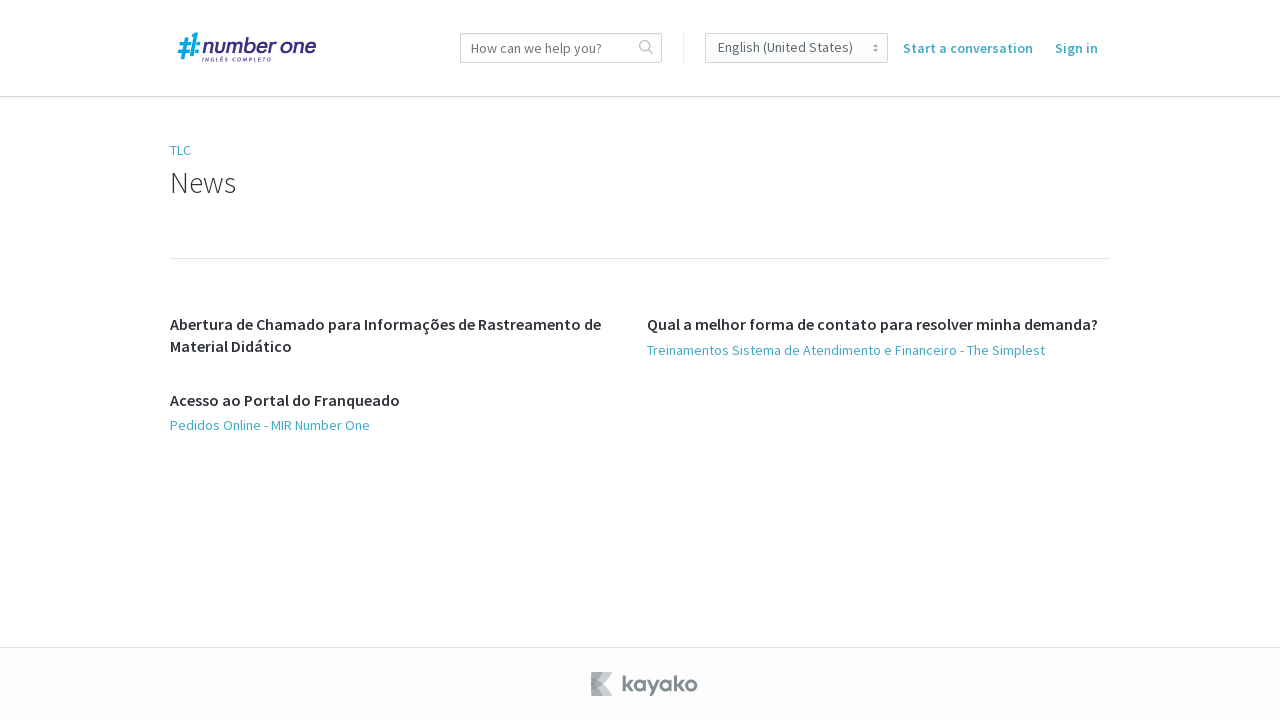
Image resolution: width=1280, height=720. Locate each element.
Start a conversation (968, 48)
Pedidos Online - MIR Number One (270, 425)
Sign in (1076, 48)
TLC (180, 150)
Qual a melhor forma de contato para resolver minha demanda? (872, 324)
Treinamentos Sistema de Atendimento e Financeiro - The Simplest (846, 350)
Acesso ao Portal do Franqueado (285, 400)
